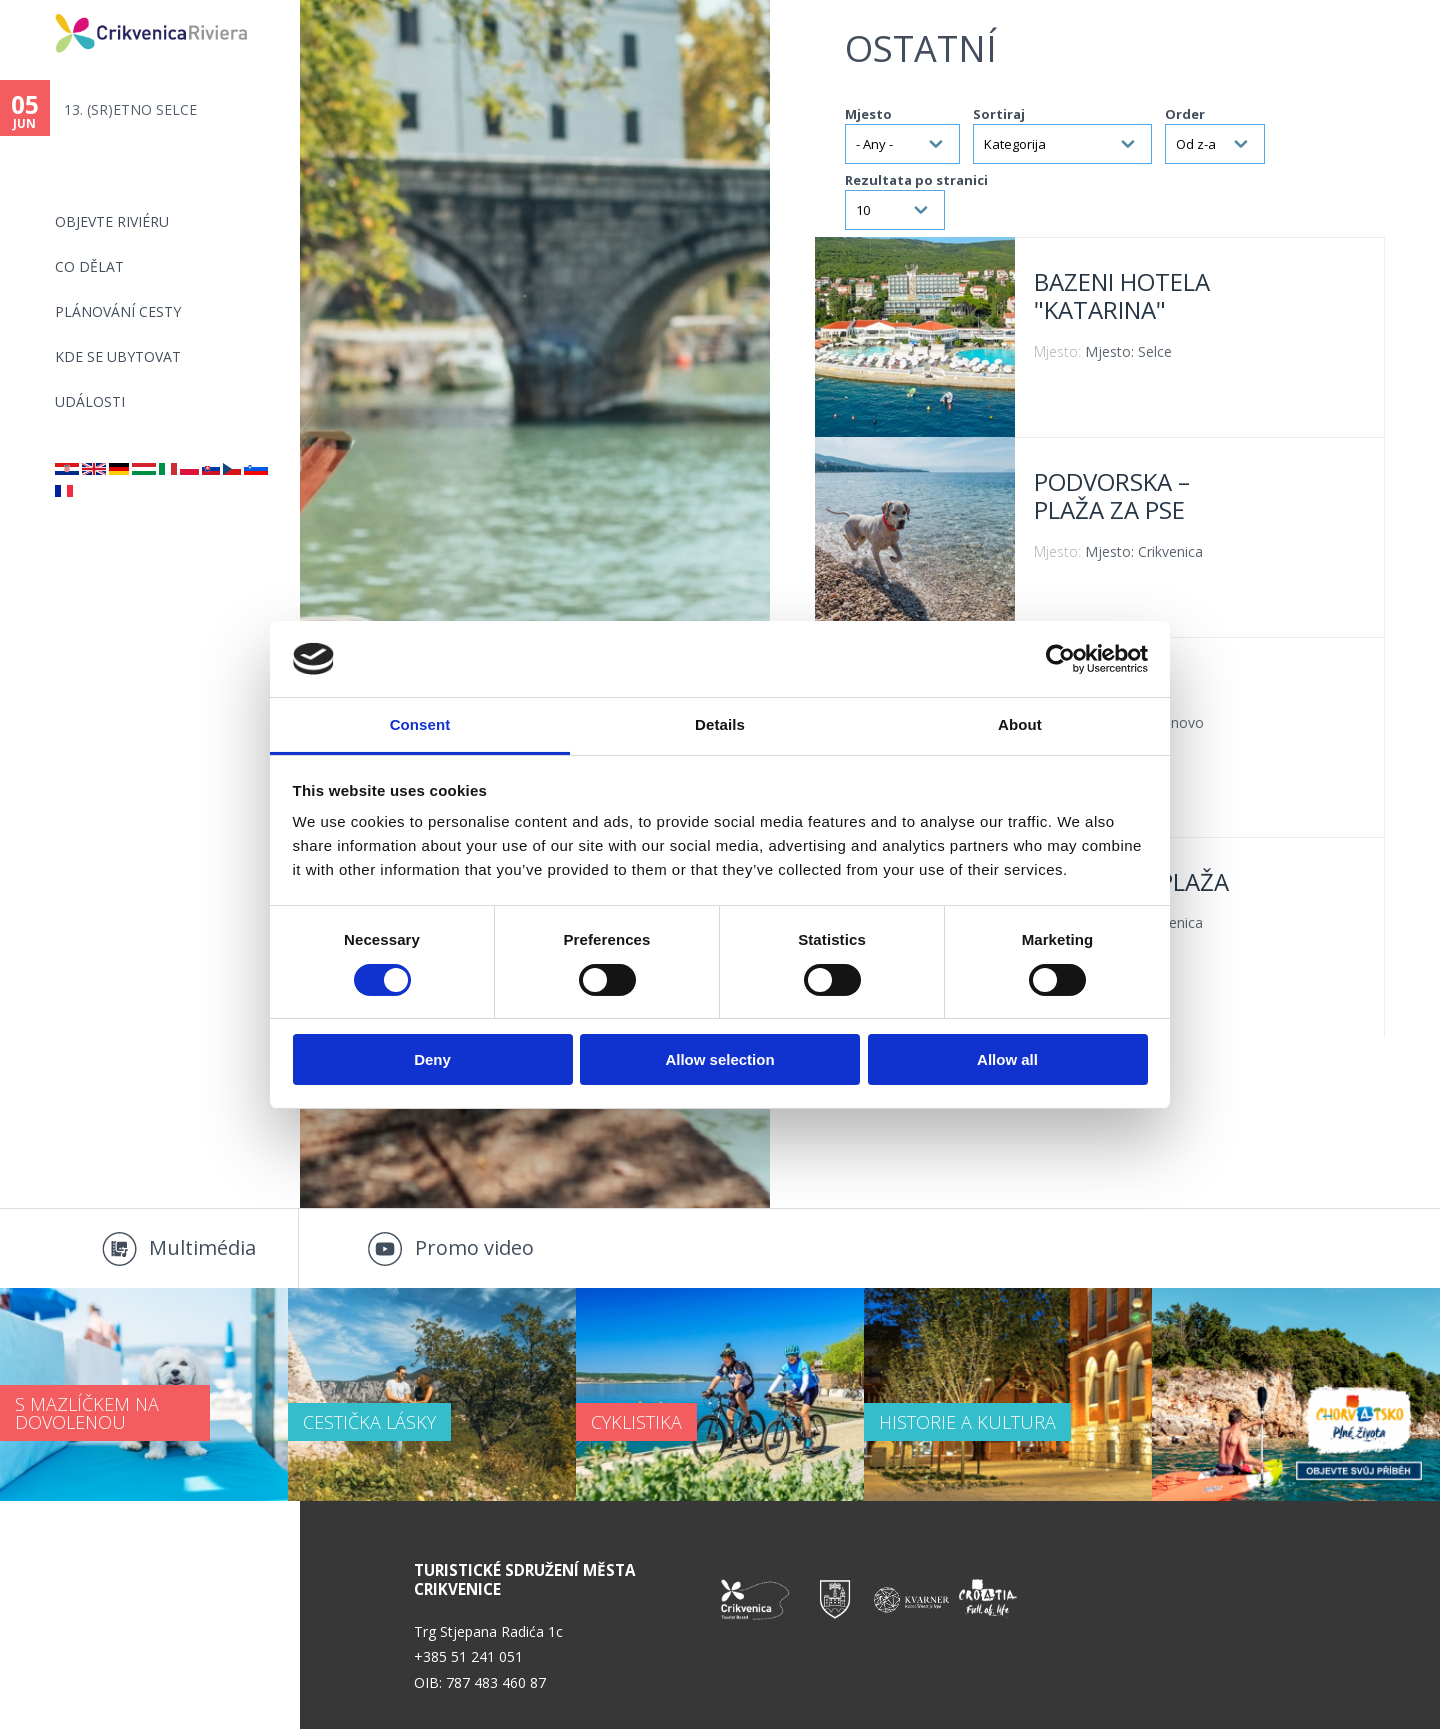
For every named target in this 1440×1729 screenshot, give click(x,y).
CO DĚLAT (89, 266)
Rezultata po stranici (916, 180)
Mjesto (868, 114)
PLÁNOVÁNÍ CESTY (118, 311)
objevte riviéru (112, 221)
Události (90, 401)
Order (1185, 114)
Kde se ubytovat (118, 356)
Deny (432, 1059)
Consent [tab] (420, 724)
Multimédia (202, 1247)
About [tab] (1020, 724)
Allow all (1007, 1059)
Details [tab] (720, 724)
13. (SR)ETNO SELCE (130, 109)
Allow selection (719, 1059)
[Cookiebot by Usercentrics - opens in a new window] (1060, 659)
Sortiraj (999, 114)
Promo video (474, 1247)
